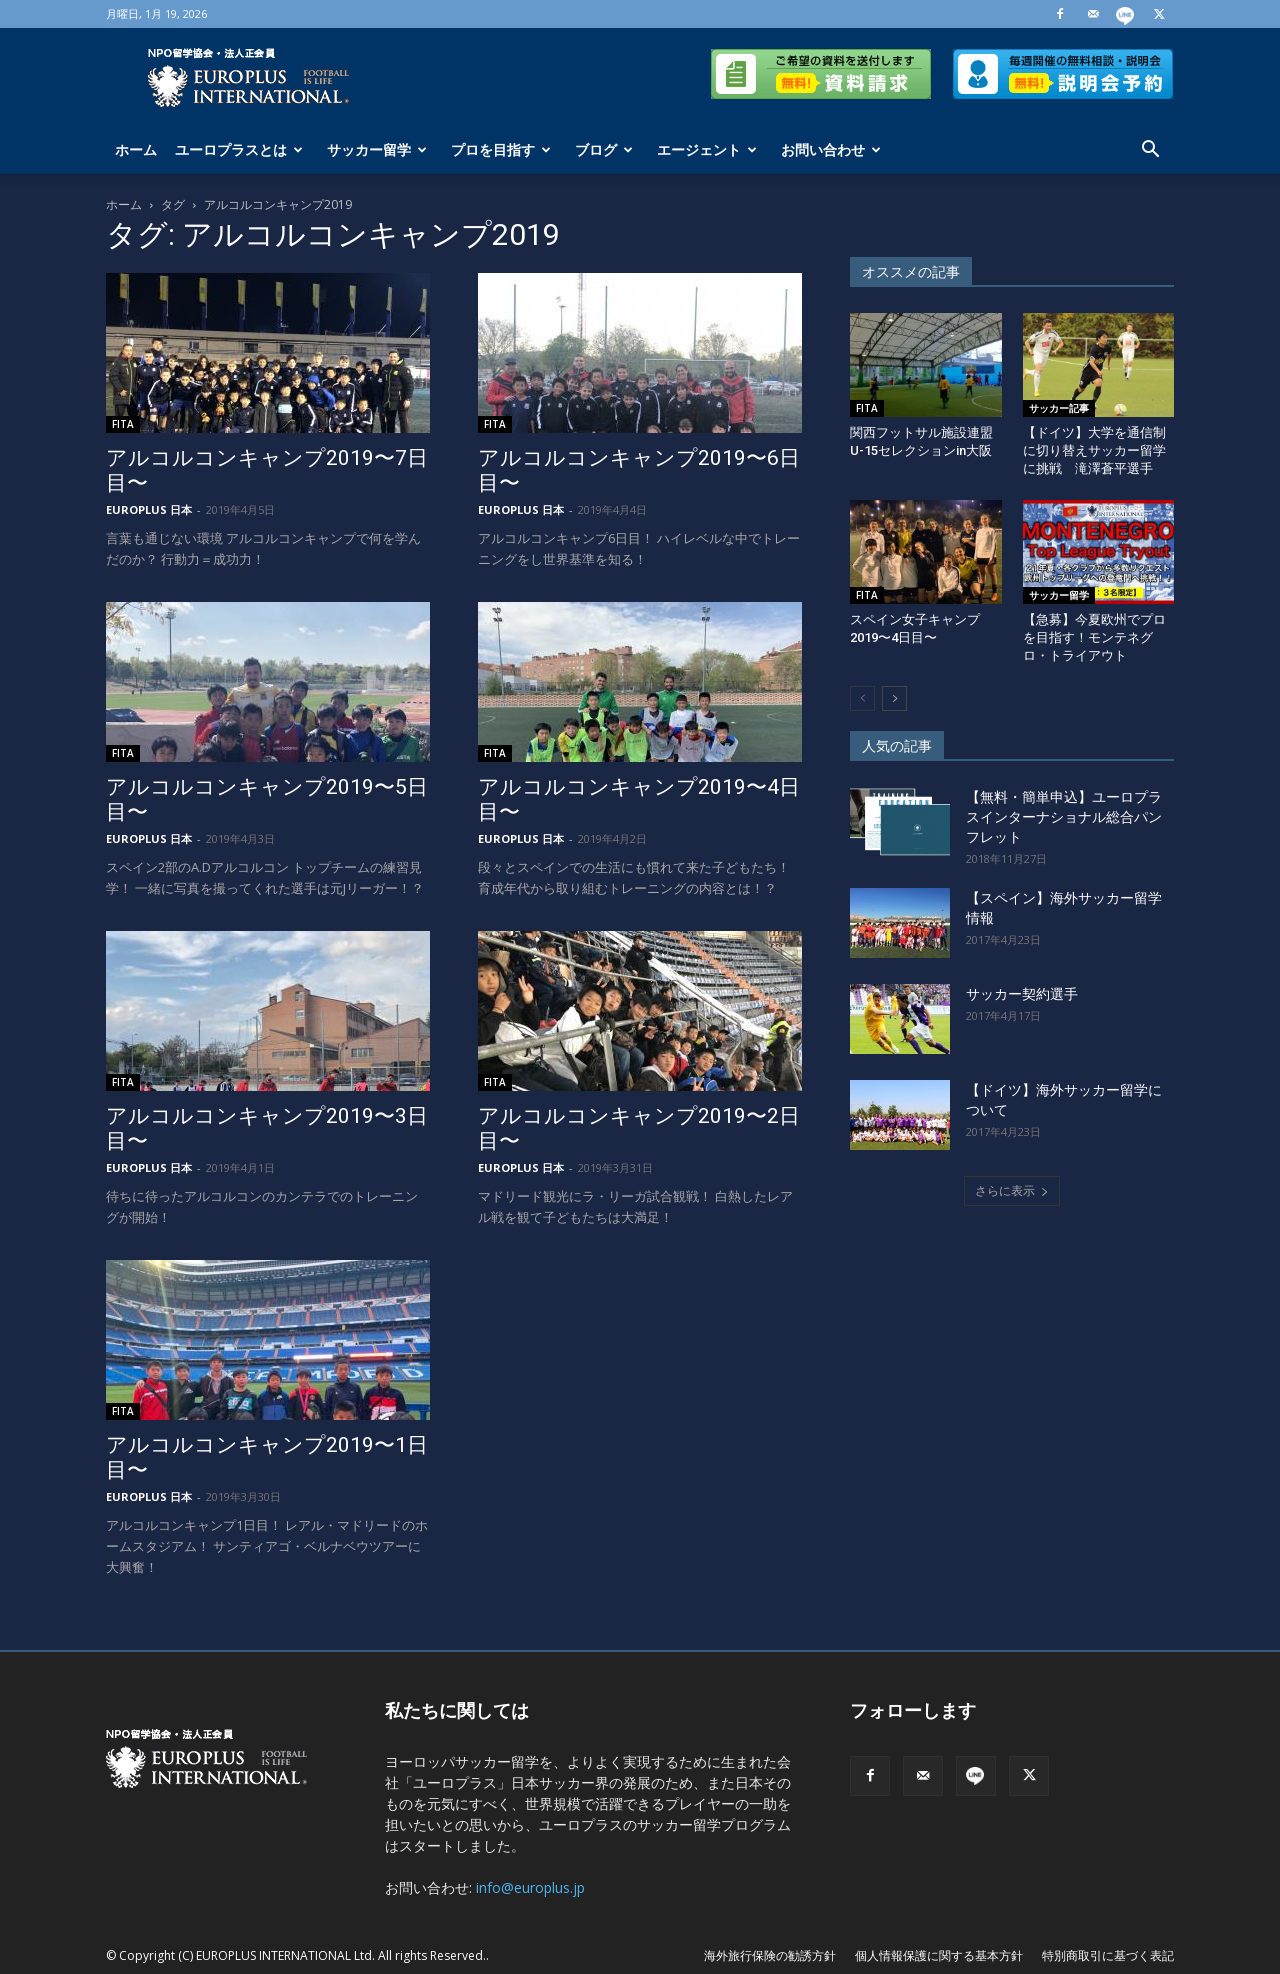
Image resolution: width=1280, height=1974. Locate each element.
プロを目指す (501, 149)
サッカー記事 (1059, 408)
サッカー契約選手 (1022, 994)
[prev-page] (862, 698)
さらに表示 (1012, 1190)
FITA (123, 424)
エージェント (707, 149)
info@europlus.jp (530, 1887)
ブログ (604, 149)
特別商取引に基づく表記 (1108, 1955)
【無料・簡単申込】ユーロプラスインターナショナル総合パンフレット (1064, 817)
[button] (1150, 151)
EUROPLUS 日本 (149, 509)
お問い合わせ (831, 149)
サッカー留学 (377, 149)
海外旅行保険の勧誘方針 (770, 1955)
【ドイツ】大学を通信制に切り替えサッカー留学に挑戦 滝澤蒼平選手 (1094, 450)
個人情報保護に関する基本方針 (939, 1955)
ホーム (136, 149)
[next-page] (894, 698)
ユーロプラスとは (239, 149)
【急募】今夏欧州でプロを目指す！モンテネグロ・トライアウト (1094, 637)
